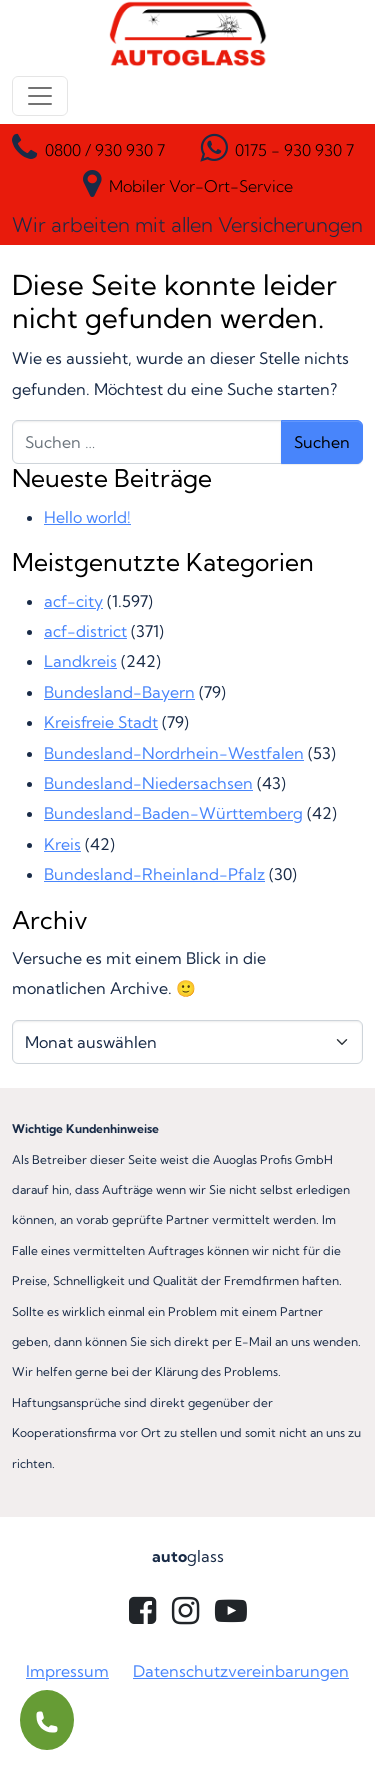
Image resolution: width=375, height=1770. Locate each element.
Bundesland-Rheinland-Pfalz (154, 874)
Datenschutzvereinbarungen (241, 1671)
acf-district (85, 631)
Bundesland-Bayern (119, 692)
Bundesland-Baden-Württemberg (173, 813)
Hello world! (87, 517)
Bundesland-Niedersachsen (148, 783)
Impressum (67, 1671)
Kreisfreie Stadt (101, 722)
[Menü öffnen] (40, 96)
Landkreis (80, 661)
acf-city (73, 601)
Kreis (62, 844)
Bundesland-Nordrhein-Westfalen (174, 753)
